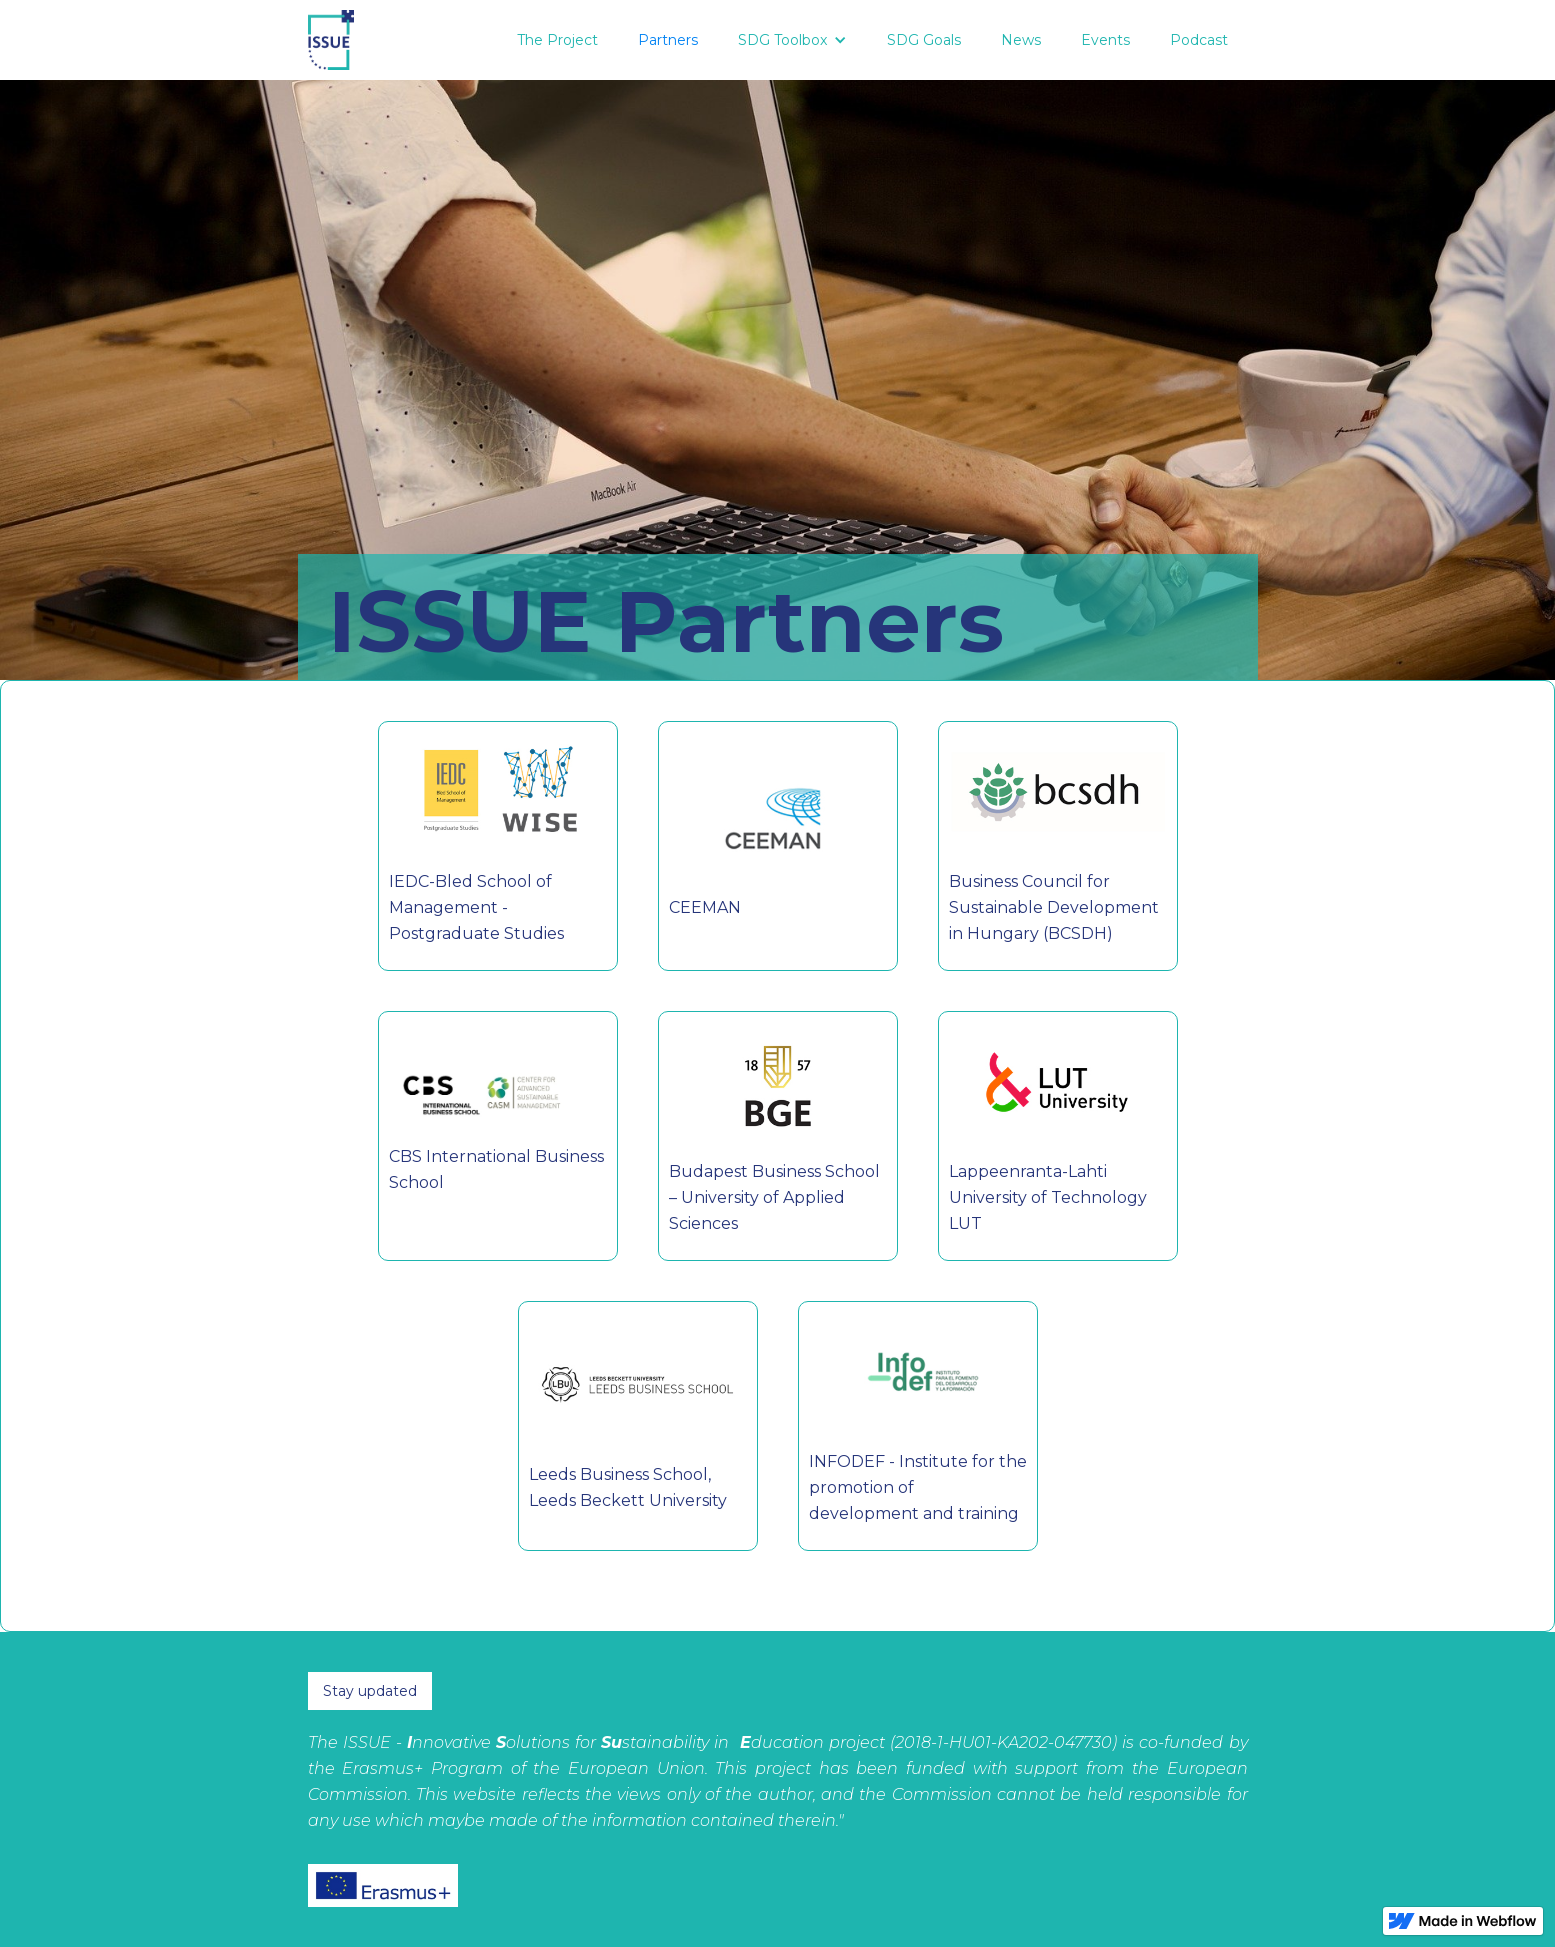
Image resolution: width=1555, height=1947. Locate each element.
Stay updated (370, 1691)
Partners (668, 40)
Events (1105, 40)
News (1021, 40)
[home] (331, 40)
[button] (792, 40)
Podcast (1199, 40)
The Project (557, 40)
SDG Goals (924, 40)
